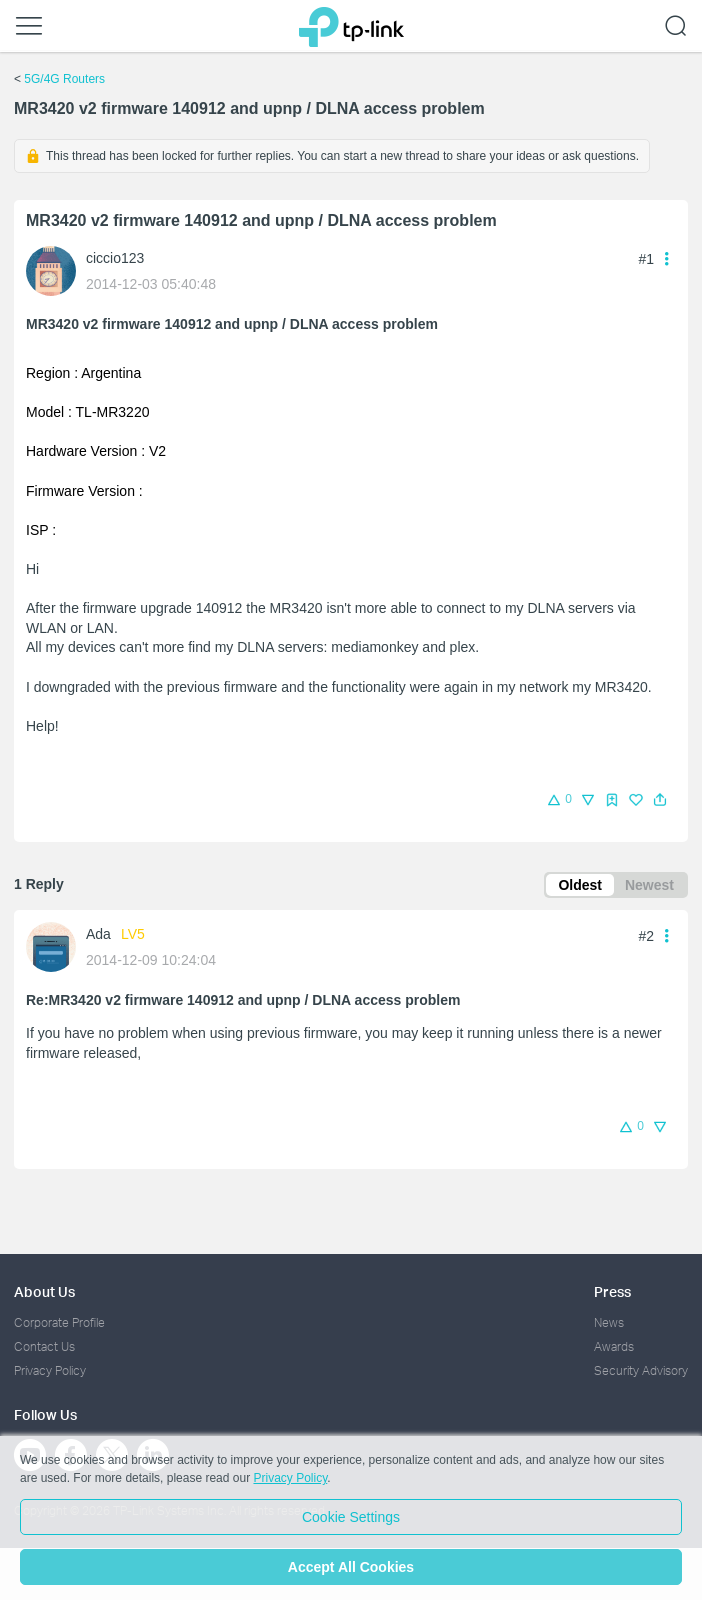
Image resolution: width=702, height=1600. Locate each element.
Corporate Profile (59, 1322)
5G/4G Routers (64, 79)
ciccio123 (115, 258)
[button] (660, 800)
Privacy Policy (50, 1370)
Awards (614, 1346)
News (609, 1322)
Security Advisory (641, 1370)
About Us (44, 1291)
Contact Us (44, 1346)
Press (612, 1291)
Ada (98, 934)
